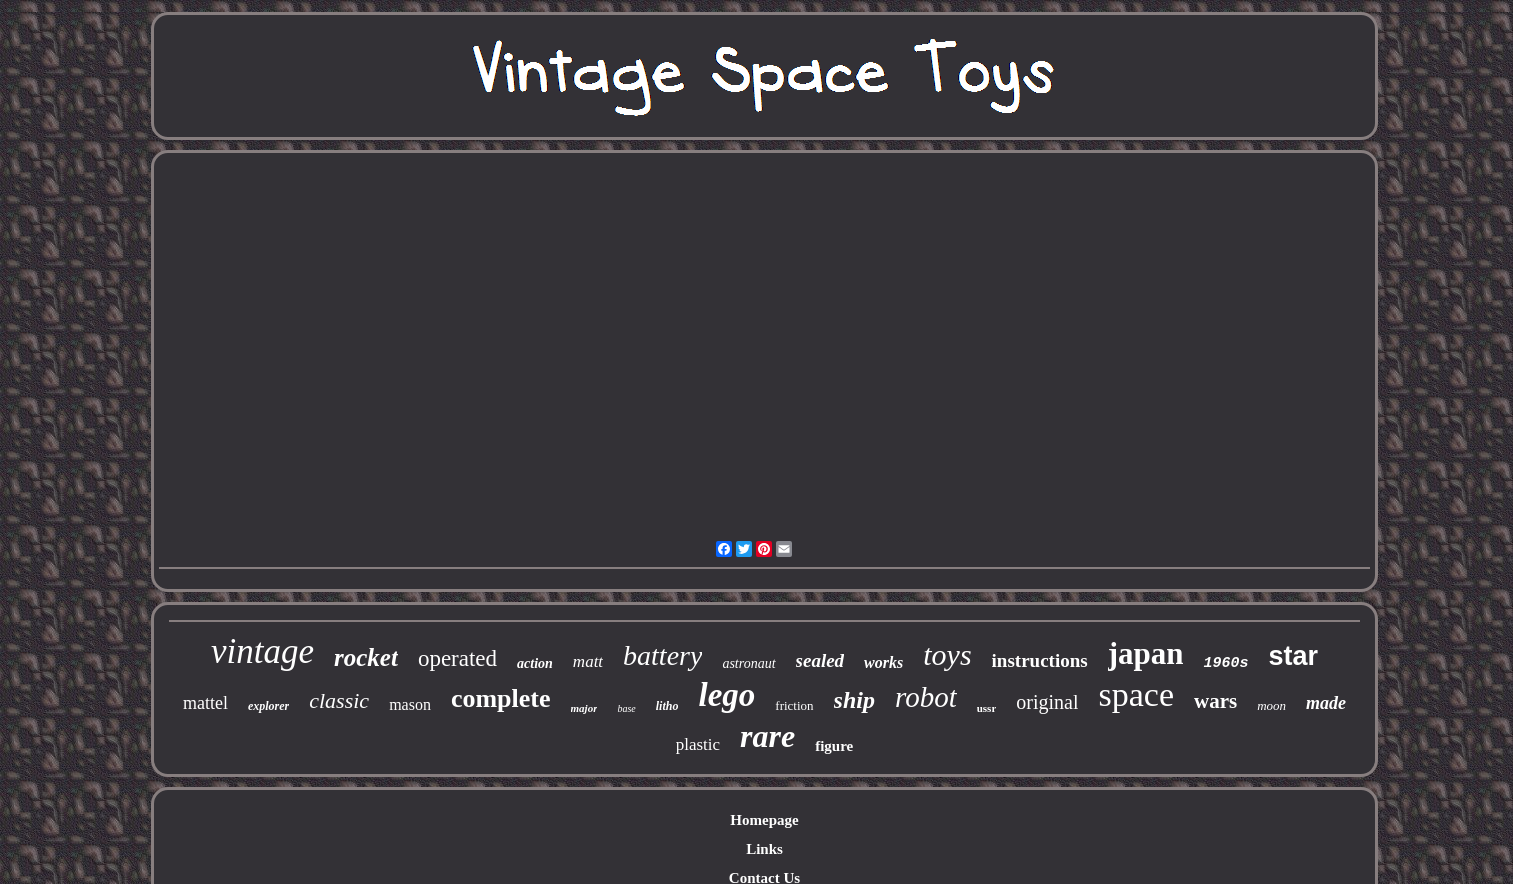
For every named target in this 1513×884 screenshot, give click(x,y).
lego (726, 695)
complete (501, 698)
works (883, 662)
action (535, 663)
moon (1271, 705)
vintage (262, 651)
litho (667, 706)
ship (854, 700)
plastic (698, 744)
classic (339, 700)
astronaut (748, 663)
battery (662, 655)
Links (764, 849)
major (584, 708)
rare (767, 736)
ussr (987, 708)
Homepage (764, 820)
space (1136, 694)
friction (794, 705)
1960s (1225, 663)
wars (1215, 701)
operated (457, 658)
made (1326, 703)
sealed (820, 660)
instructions (1040, 660)
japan (1146, 653)
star (1293, 656)
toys (947, 654)
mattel (205, 703)
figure (834, 746)
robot (926, 697)
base (626, 708)
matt (588, 661)
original (1047, 702)
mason (410, 704)
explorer (268, 706)
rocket (366, 657)
